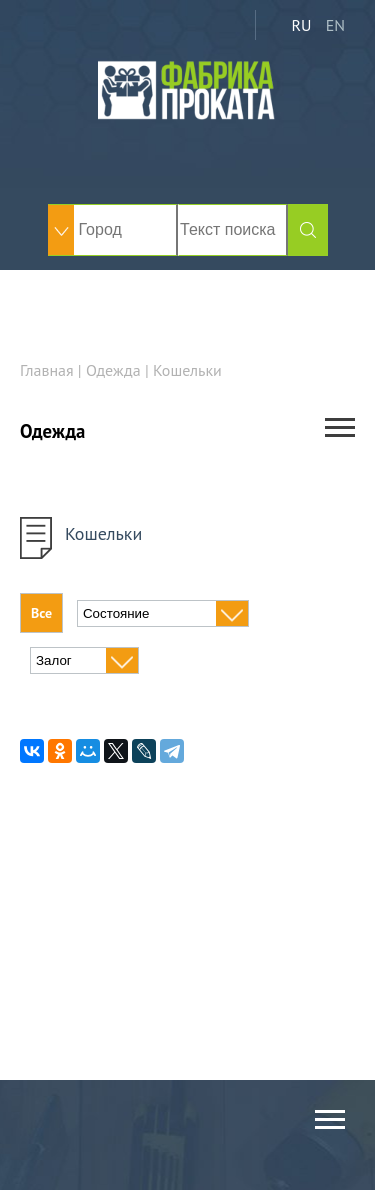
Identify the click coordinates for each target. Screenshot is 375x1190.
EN (335, 25)
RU (301, 25)
